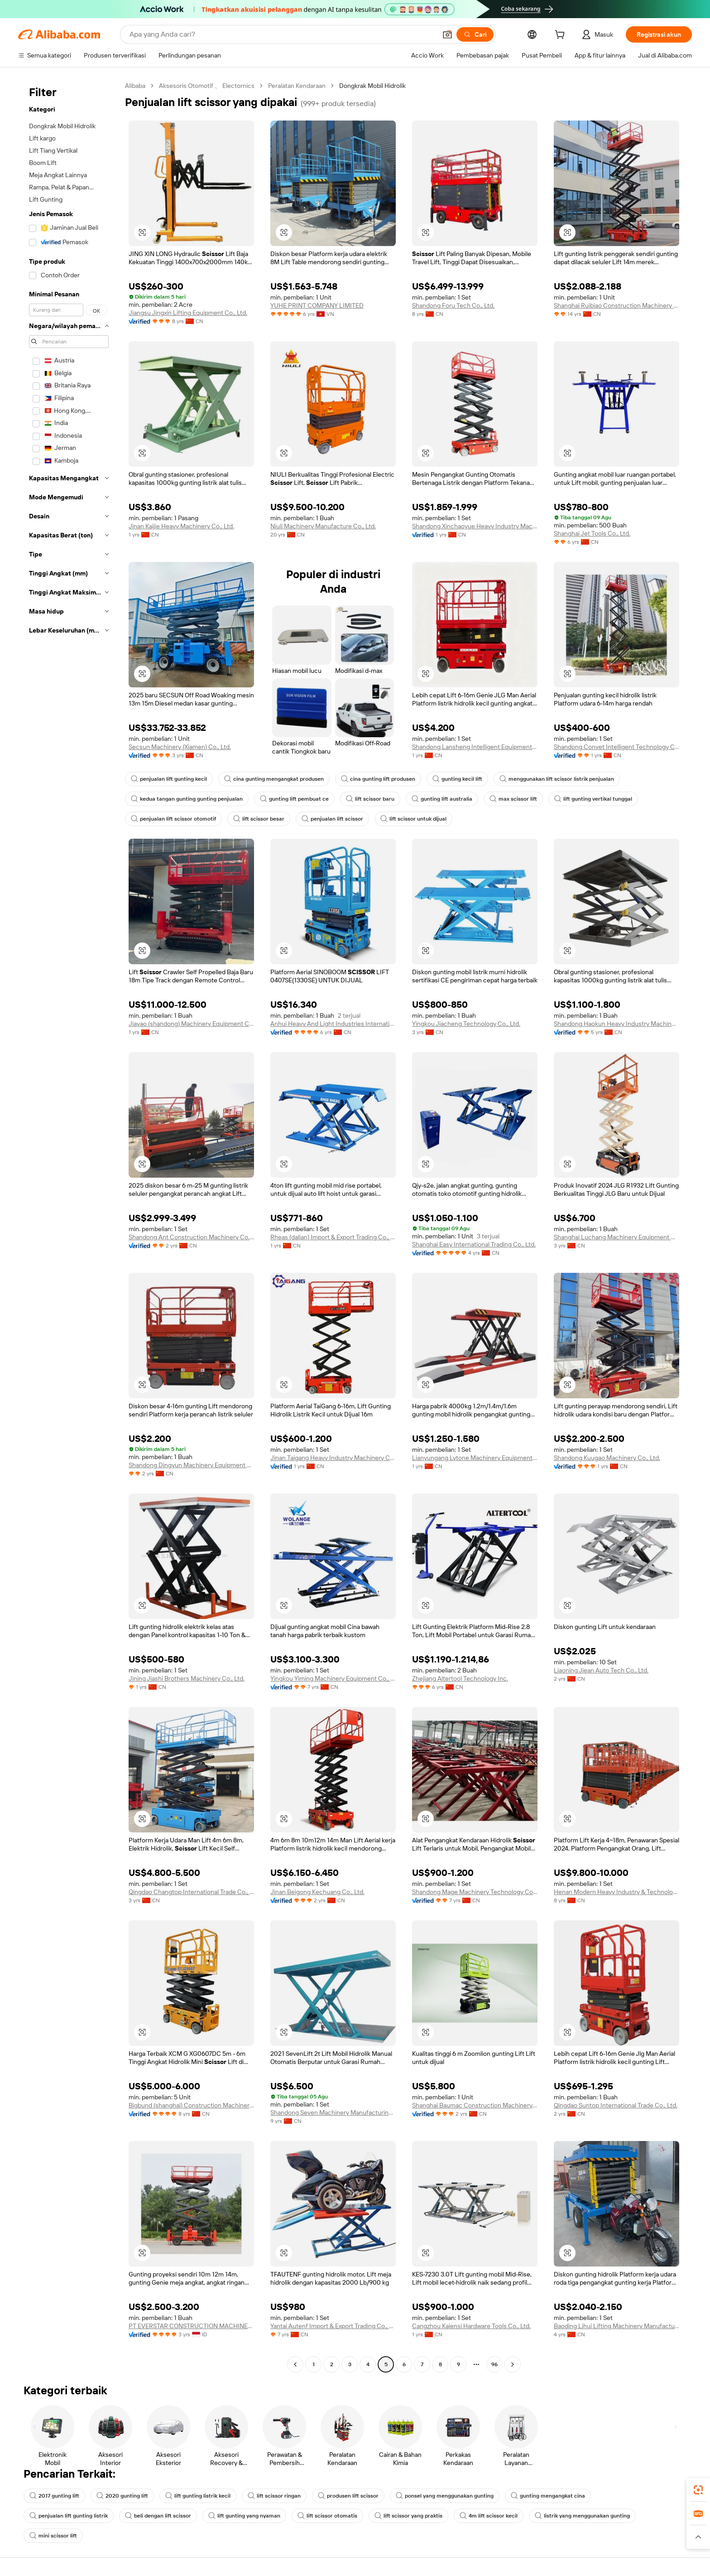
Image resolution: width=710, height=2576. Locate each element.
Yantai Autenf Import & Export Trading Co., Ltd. (333, 2326)
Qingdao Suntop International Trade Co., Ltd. (615, 2105)
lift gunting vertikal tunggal (593, 798)
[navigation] (69, 1226)
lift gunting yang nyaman (244, 2515)
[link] (698, 2490)
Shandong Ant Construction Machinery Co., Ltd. (191, 1237)
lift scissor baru (370, 798)
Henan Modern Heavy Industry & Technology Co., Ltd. (616, 1891)
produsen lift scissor (348, 2495)
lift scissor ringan (274, 2495)
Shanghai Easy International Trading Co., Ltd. (474, 1244)
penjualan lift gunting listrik (68, 2515)
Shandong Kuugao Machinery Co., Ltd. (607, 1457)
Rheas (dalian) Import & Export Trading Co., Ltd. (333, 1237)
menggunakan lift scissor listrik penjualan (556, 779)
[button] (447, 34)
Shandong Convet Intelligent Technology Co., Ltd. (616, 746)
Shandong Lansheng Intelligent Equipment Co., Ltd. (474, 746)
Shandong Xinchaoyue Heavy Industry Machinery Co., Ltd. (474, 526)
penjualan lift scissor (332, 818)
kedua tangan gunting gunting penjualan (187, 798)
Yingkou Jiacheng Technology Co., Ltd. (466, 1023)
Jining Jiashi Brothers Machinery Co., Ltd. (187, 1678)
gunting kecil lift (457, 779)
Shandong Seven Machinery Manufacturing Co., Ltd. (333, 2112)
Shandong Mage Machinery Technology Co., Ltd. (474, 1891)
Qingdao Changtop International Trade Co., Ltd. (191, 1891)
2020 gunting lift (122, 2495)
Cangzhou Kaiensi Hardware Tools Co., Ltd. (471, 2326)
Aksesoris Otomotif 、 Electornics (206, 85)
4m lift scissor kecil (489, 2515)
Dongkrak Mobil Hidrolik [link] (372, 85)
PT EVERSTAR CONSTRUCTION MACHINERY (191, 2326)
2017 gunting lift (54, 2495)
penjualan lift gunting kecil (169, 779)
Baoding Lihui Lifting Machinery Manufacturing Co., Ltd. (616, 2326)
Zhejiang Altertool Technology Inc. (460, 1678)
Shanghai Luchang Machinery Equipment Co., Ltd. (616, 1237)
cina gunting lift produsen (378, 779)
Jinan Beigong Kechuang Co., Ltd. (317, 1891)
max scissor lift (513, 798)
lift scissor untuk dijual (413, 818)
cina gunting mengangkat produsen (274, 779)
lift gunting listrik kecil (197, 2495)
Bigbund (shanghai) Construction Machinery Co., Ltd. (191, 2105)
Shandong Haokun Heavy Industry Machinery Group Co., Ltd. (616, 1023)
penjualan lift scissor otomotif (173, 818)
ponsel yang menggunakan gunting (445, 2495)
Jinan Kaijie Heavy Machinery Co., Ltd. (181, 526)
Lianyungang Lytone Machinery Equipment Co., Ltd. (474, 1457)
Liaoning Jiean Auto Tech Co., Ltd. (601, 1670)
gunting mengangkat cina (548, 2495)
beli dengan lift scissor (158, 2515)
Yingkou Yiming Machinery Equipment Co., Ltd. (333, 1678)
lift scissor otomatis (327, 2515)
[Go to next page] (512, 2364)
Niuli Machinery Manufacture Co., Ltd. (323, 526)
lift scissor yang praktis (408, 2515)
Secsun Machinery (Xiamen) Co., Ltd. (180, 746)
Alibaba (135, 85)
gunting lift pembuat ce (294, 798)
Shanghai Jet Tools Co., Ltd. (592, 533)
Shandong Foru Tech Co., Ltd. (453, 305)
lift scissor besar (258, 818)
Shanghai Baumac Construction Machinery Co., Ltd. (474, 2105)
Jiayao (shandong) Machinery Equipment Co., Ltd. (191, 1023)
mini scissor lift (53, 2535)
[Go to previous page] (295, 2364)
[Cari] (475, 34)
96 (494, 2364)
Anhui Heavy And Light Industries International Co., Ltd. (333, 1023)
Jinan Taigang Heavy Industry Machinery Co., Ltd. (333, 1457)
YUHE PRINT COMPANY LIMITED (317, 305)
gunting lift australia (442, 798)
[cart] (561, 35)
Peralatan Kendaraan (297, 85)
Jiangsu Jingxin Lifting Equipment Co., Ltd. (188, 312)
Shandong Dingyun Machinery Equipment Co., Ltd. (191, 1465)
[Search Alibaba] (282, 34)
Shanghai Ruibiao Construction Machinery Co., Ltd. (616, 305)
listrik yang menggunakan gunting (582, 2515)
